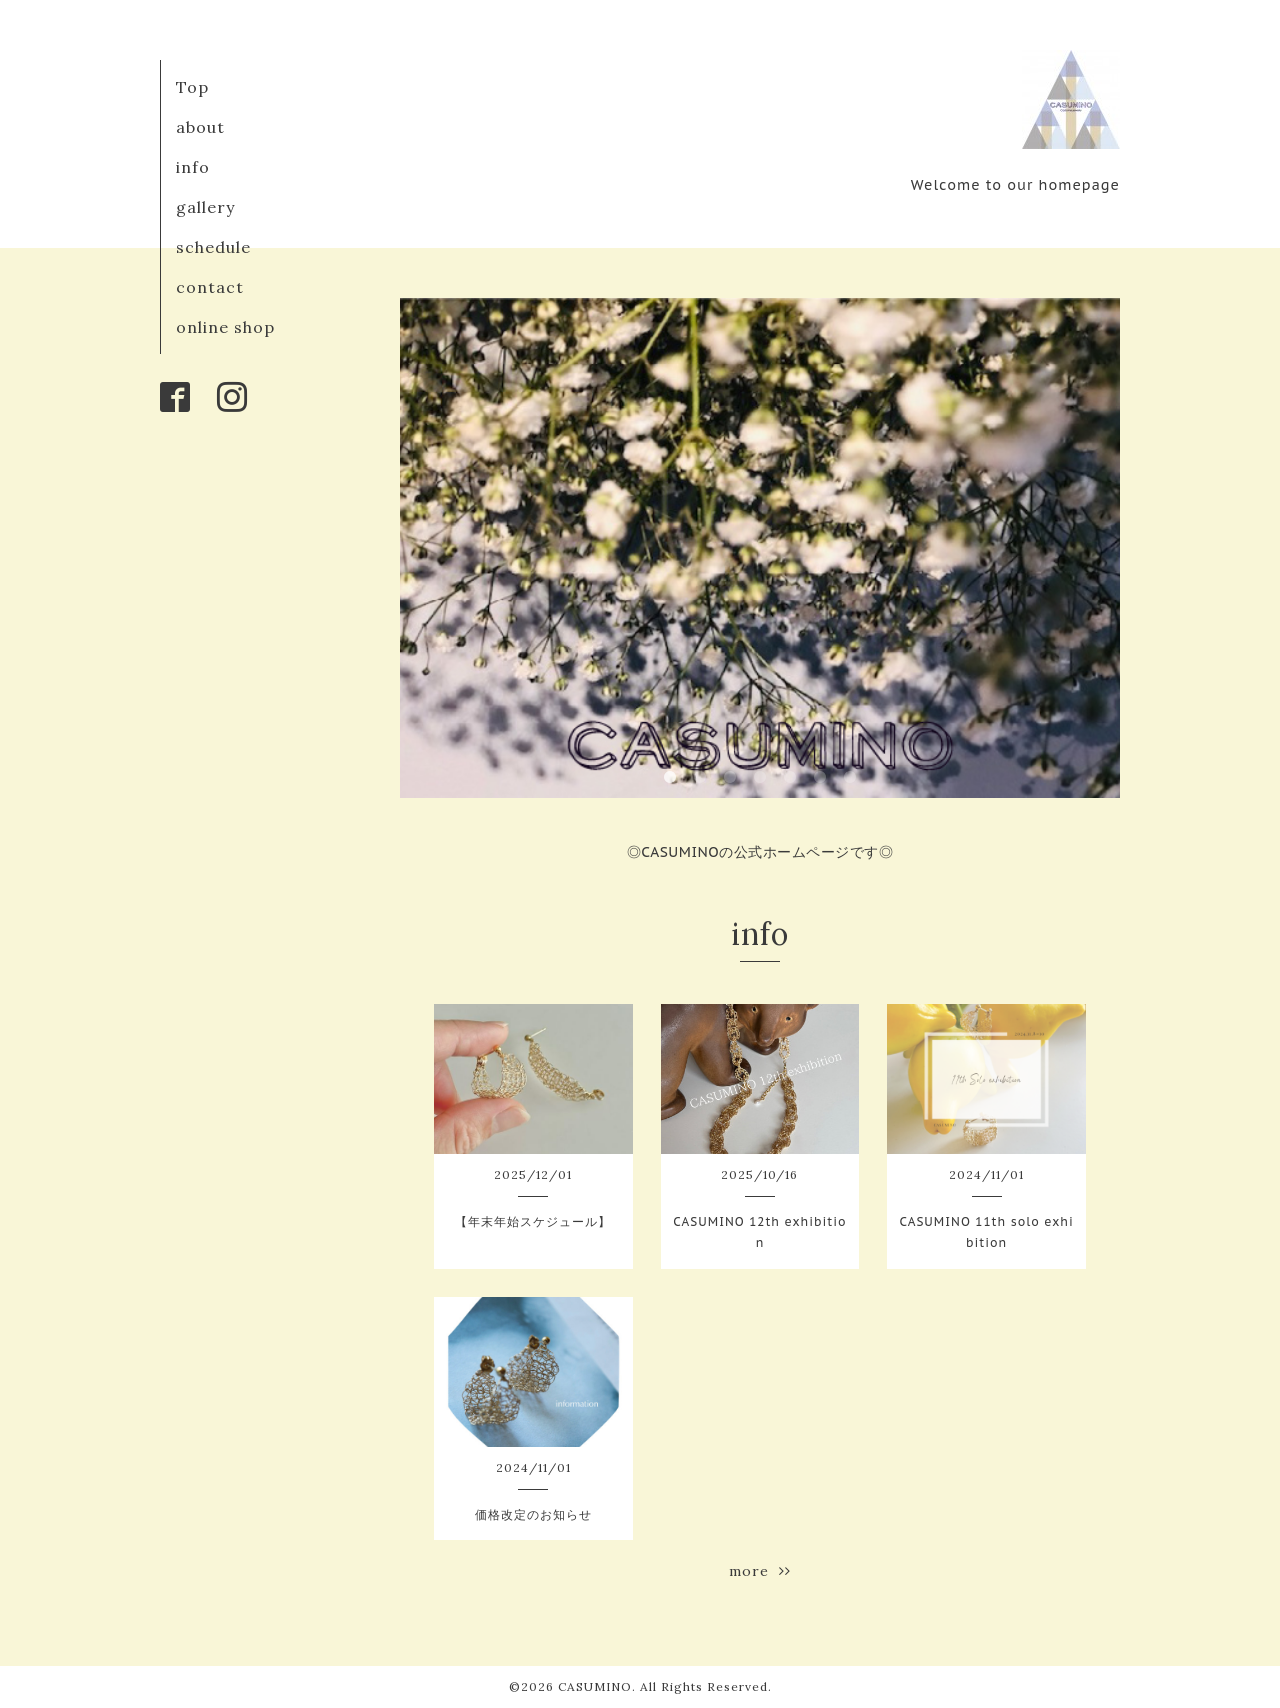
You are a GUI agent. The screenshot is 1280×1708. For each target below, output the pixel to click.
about (200, 127)
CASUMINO (595, 1686)
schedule (213, 247)
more (760, 1571)
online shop (225, 327)
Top (192, 87)
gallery (205, 207)
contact (210, 287)
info (193, 167)
